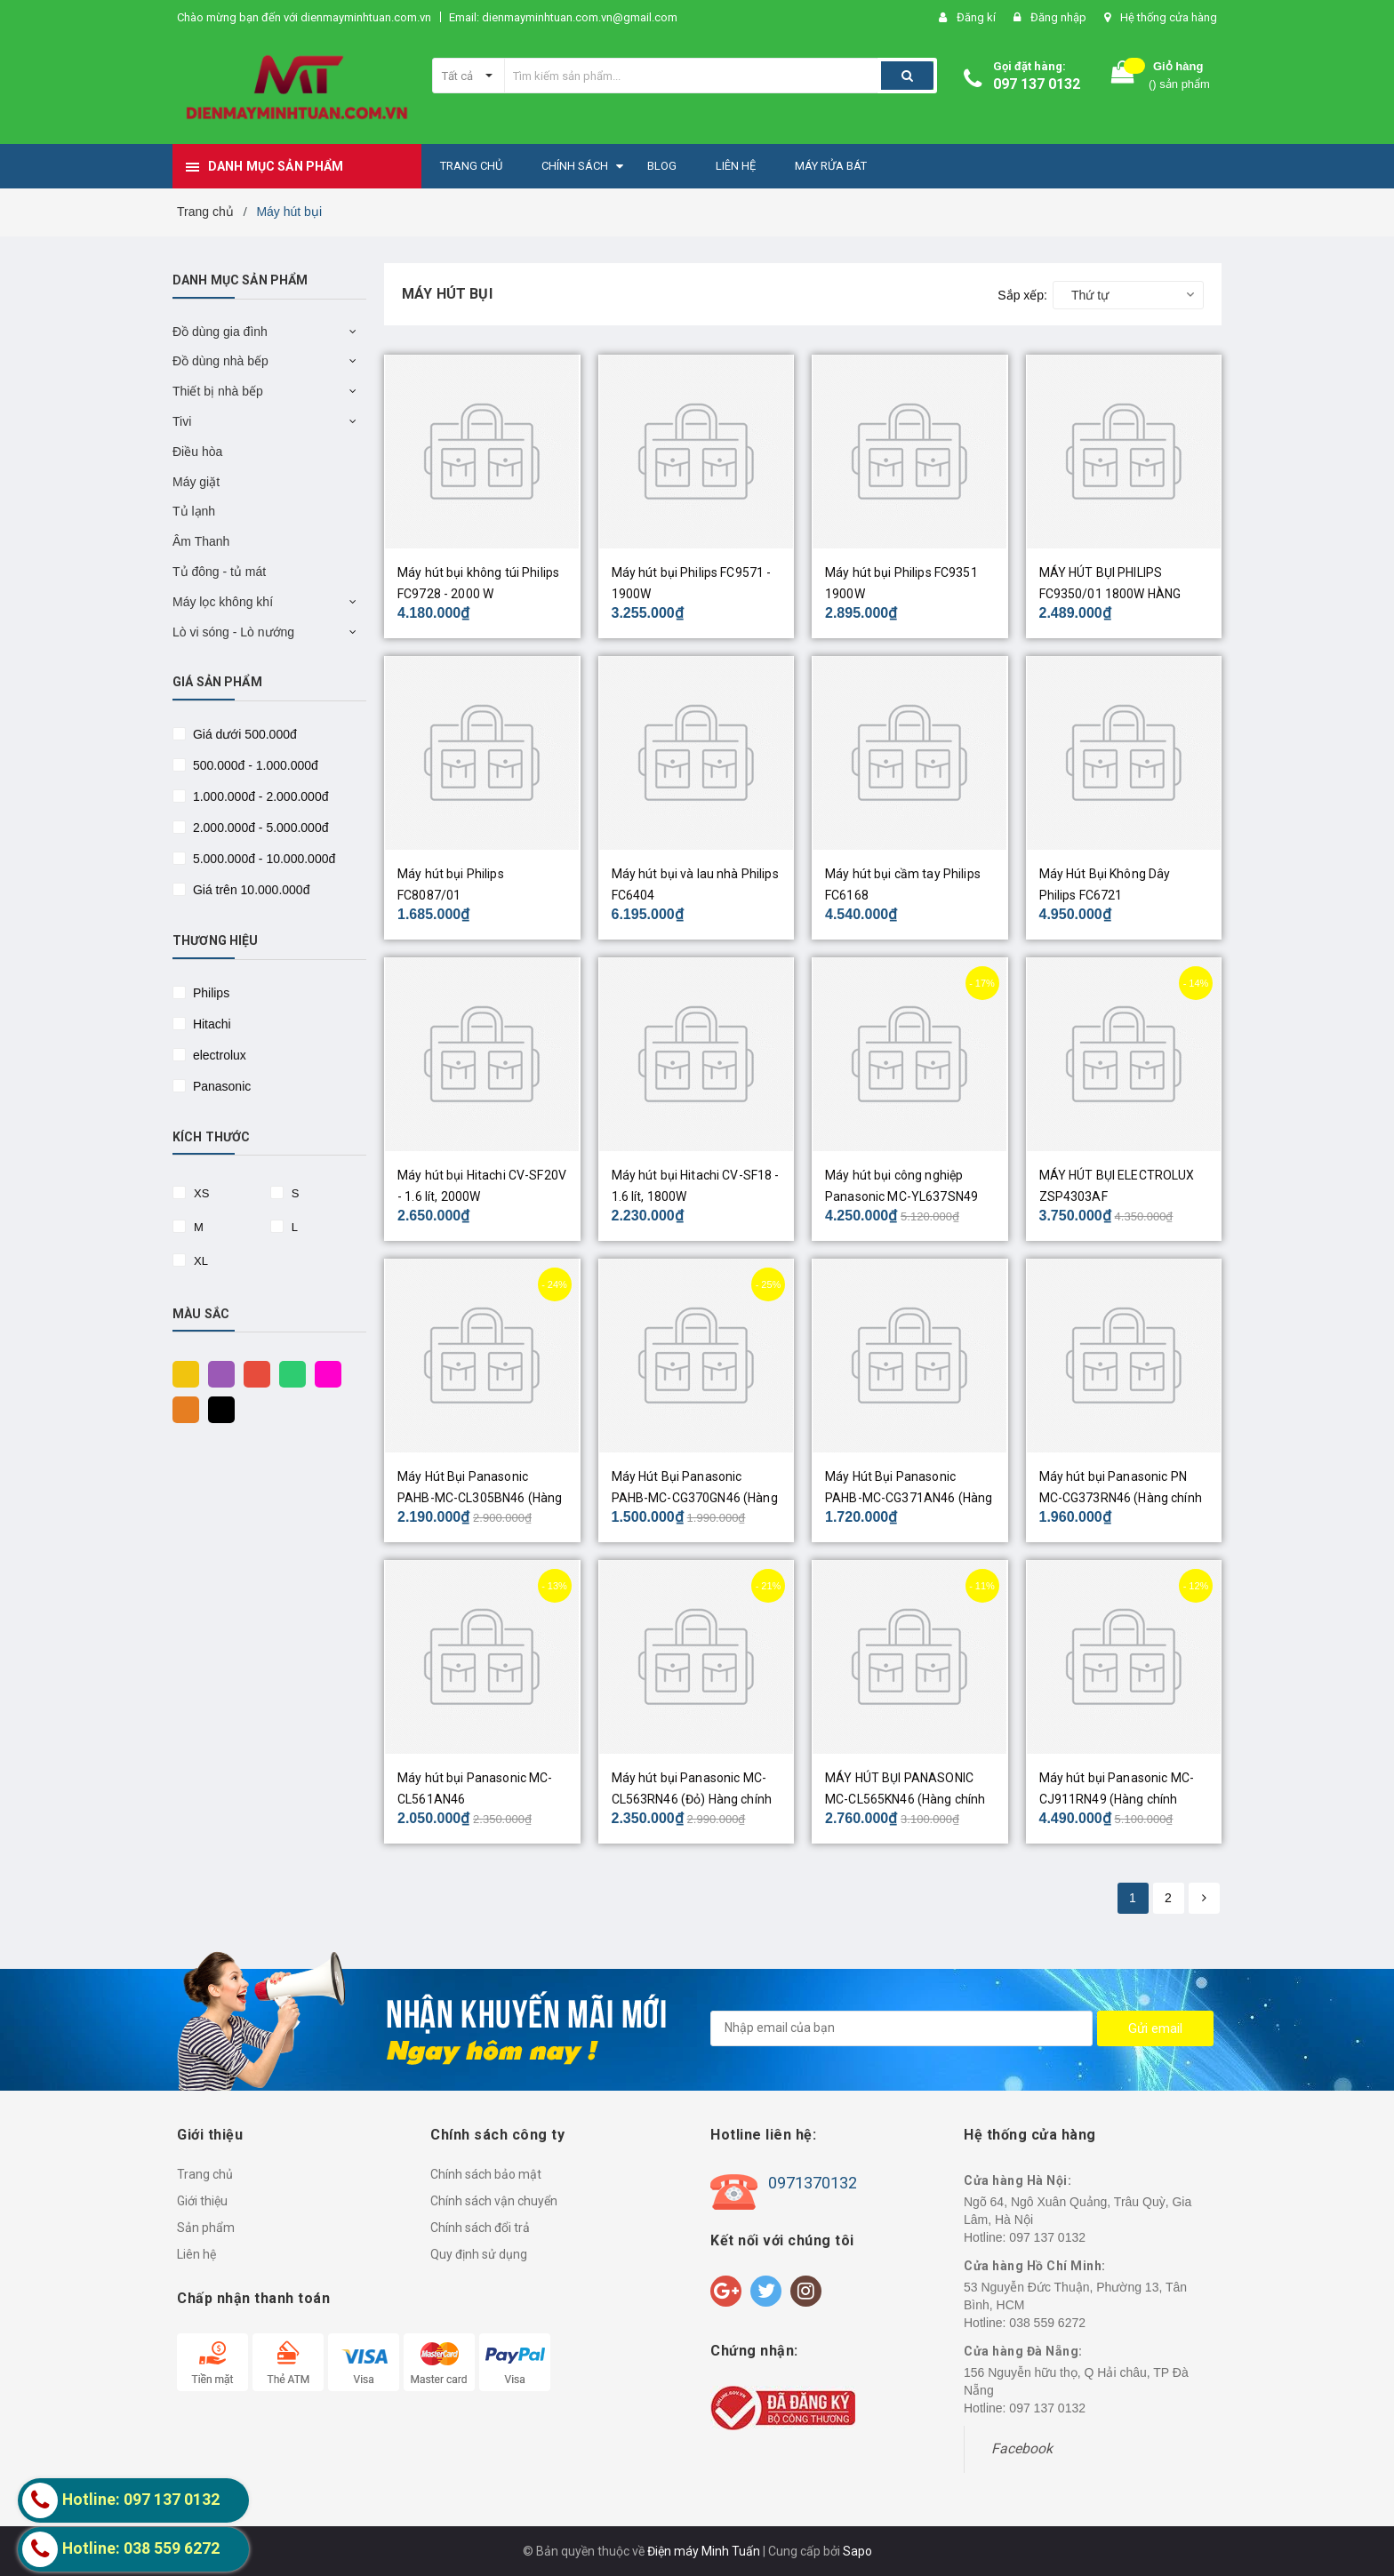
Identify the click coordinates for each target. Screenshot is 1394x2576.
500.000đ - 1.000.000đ (253, 765)
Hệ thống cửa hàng (1168, 17)
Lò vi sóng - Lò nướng (233, 632)
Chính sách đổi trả (480, 2227)
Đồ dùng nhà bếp (220, 361)
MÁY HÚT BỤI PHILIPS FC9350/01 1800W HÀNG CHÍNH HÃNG (1110, 593)
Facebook (1022, 2448)
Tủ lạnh (193, 511)
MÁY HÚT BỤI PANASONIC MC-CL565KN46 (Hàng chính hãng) (905, 1799)
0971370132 (812, 2182)
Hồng (323, 1373)
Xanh (288, 1373)
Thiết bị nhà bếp (217, 391)
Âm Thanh (200, 541)
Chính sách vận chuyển (493, 2201)
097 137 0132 (1036, 84)
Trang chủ (205, 2174)
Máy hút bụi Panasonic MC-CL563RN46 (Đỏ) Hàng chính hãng (692, 1799)
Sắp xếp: (1022, 295)
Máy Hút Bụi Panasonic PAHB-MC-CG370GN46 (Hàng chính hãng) (695, 1497)
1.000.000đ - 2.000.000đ (258, 796)
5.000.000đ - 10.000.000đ (262, 859)
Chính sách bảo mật (485, 2174)
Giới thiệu (202, 2201)
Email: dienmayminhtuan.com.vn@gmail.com (563, 17)
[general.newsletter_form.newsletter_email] (901, 2028)
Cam (181, 1408)
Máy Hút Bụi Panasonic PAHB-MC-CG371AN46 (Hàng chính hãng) (908, 1497)
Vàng (181, 1373)
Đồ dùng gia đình (220, 331)
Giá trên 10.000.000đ (249, 890)
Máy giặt (196, 482)
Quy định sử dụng (478, 2254)
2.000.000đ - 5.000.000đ (258, 827)
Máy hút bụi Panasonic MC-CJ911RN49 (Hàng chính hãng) (1117, 1799)
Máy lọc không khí (222, 602)
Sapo (857, 2551)
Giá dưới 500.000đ (243, 734)
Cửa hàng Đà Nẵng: (1023, 2351)
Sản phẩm (206, 2227)
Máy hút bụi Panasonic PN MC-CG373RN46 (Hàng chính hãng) (1120, 1497)
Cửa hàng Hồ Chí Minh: (1035, 2266)
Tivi (181, 421)
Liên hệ (196, 2254)
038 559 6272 (1047, 2323)
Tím (217, 1373)
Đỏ (252, 1373)
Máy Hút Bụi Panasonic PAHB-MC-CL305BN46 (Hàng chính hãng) (479, 1497)
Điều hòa (197, 451)
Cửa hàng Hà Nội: (1017, 2180)
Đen (217, 1408)
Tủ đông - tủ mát (219, 571)
